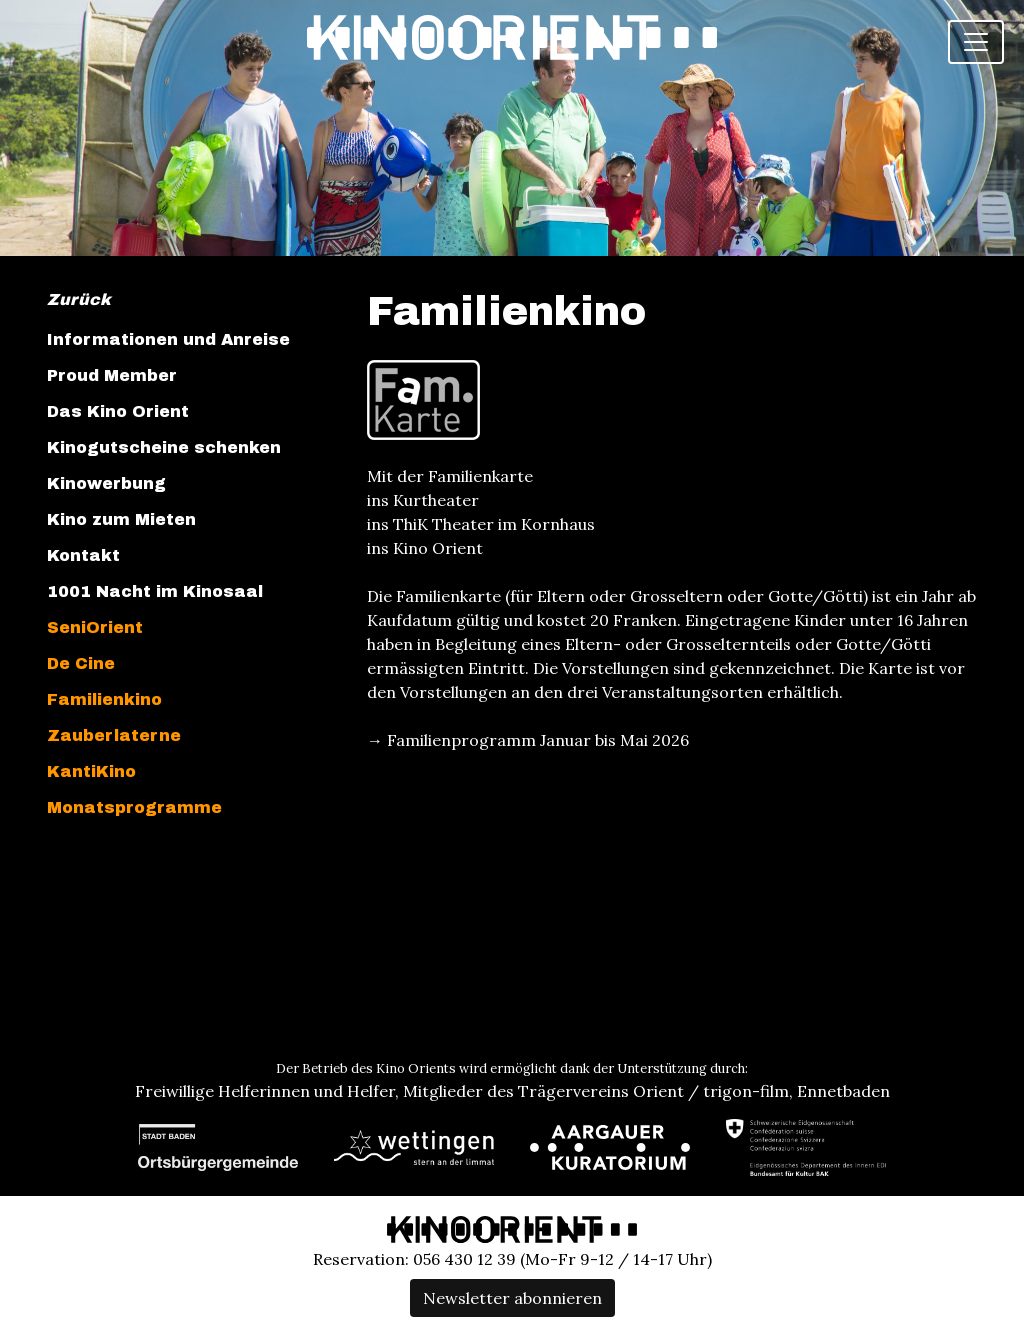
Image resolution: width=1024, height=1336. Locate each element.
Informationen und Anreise (168, 339)
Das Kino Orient (118, 411)
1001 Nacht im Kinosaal (155, 591)
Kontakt (83, 555)
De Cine (81, 663)
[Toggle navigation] (976, 42)
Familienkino (104, 699)
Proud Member (112, 375)
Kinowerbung (106, 483)
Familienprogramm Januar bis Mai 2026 (538, 740)
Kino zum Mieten (121, 519)
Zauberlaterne (114, 735)
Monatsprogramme (134, 807)
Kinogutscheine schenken (164, 447)
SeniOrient (95, 627)
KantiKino (91, 771)
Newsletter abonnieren (512, 1298)
